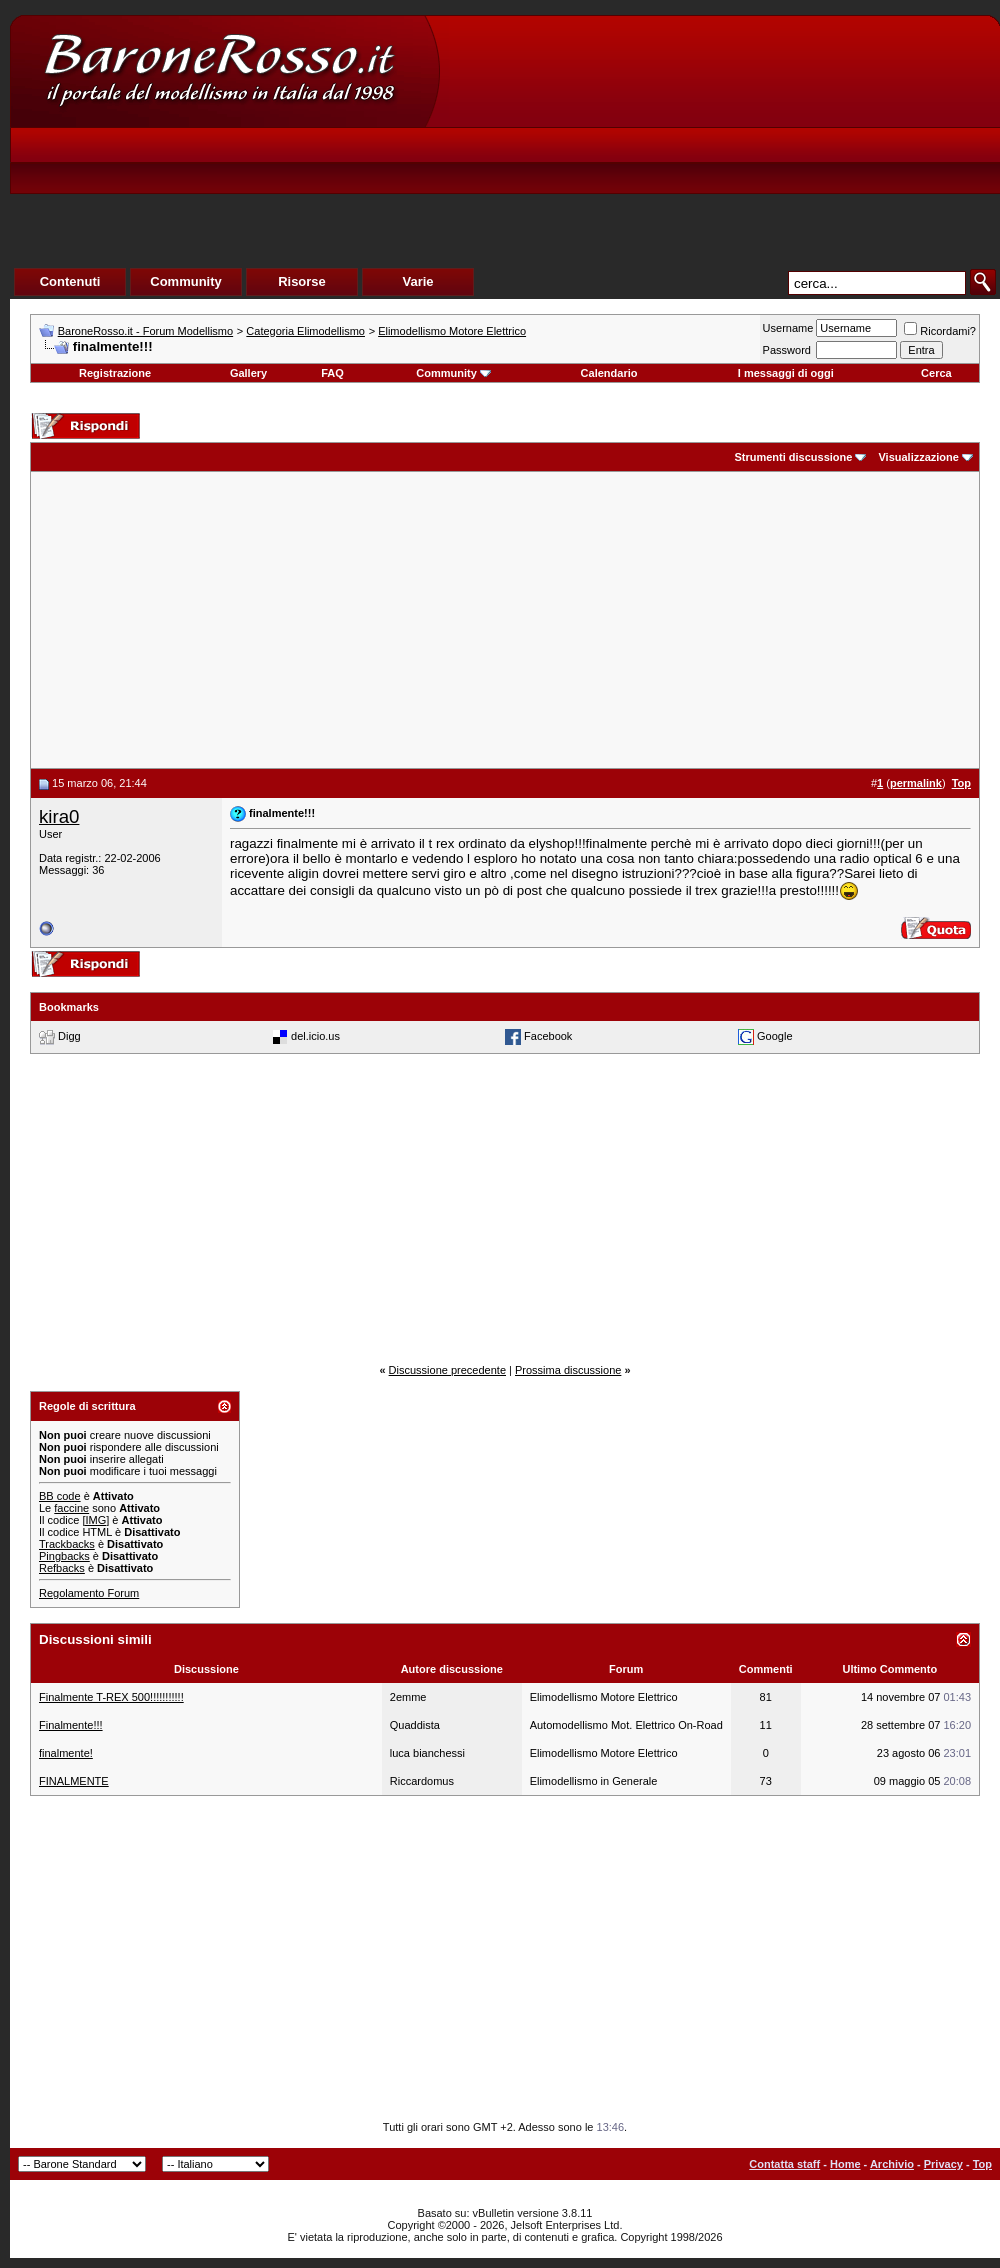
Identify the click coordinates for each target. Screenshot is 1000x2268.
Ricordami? (940, 331)
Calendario (609, 373)
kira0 (59, 816)
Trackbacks (67, 1544)
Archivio (892, 2164)
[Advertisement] (615, 166)
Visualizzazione (918, 457)
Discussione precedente (447, 1370)
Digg (69, 1036)
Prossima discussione (568, 1370)
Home (845, 2164)
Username (788, 328)
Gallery (248, 373)
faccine (71, 1508)
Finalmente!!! (71, 1725)
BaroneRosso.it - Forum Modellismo (145, 331)
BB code (60, 1496)
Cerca (936, 373)
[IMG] (95, 1520)
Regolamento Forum (89, 1593)
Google (774, 1036)
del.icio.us (315, 1036)
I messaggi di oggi (786, 373)
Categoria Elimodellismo (305, 331)
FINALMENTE (74, 1781)
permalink (916, 783)
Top (982, 2164)
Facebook (548, 1036)
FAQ (332, 373)
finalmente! (66, 1753)
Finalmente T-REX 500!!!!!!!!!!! (111, 1697)
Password (787, 350)
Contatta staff (784, 2164)
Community (453, 373)
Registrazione (115, 373)
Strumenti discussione (793, 457)
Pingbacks (64, 1556)
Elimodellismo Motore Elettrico (452, 331)
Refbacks (62, 1568)
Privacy (943, 2164)
